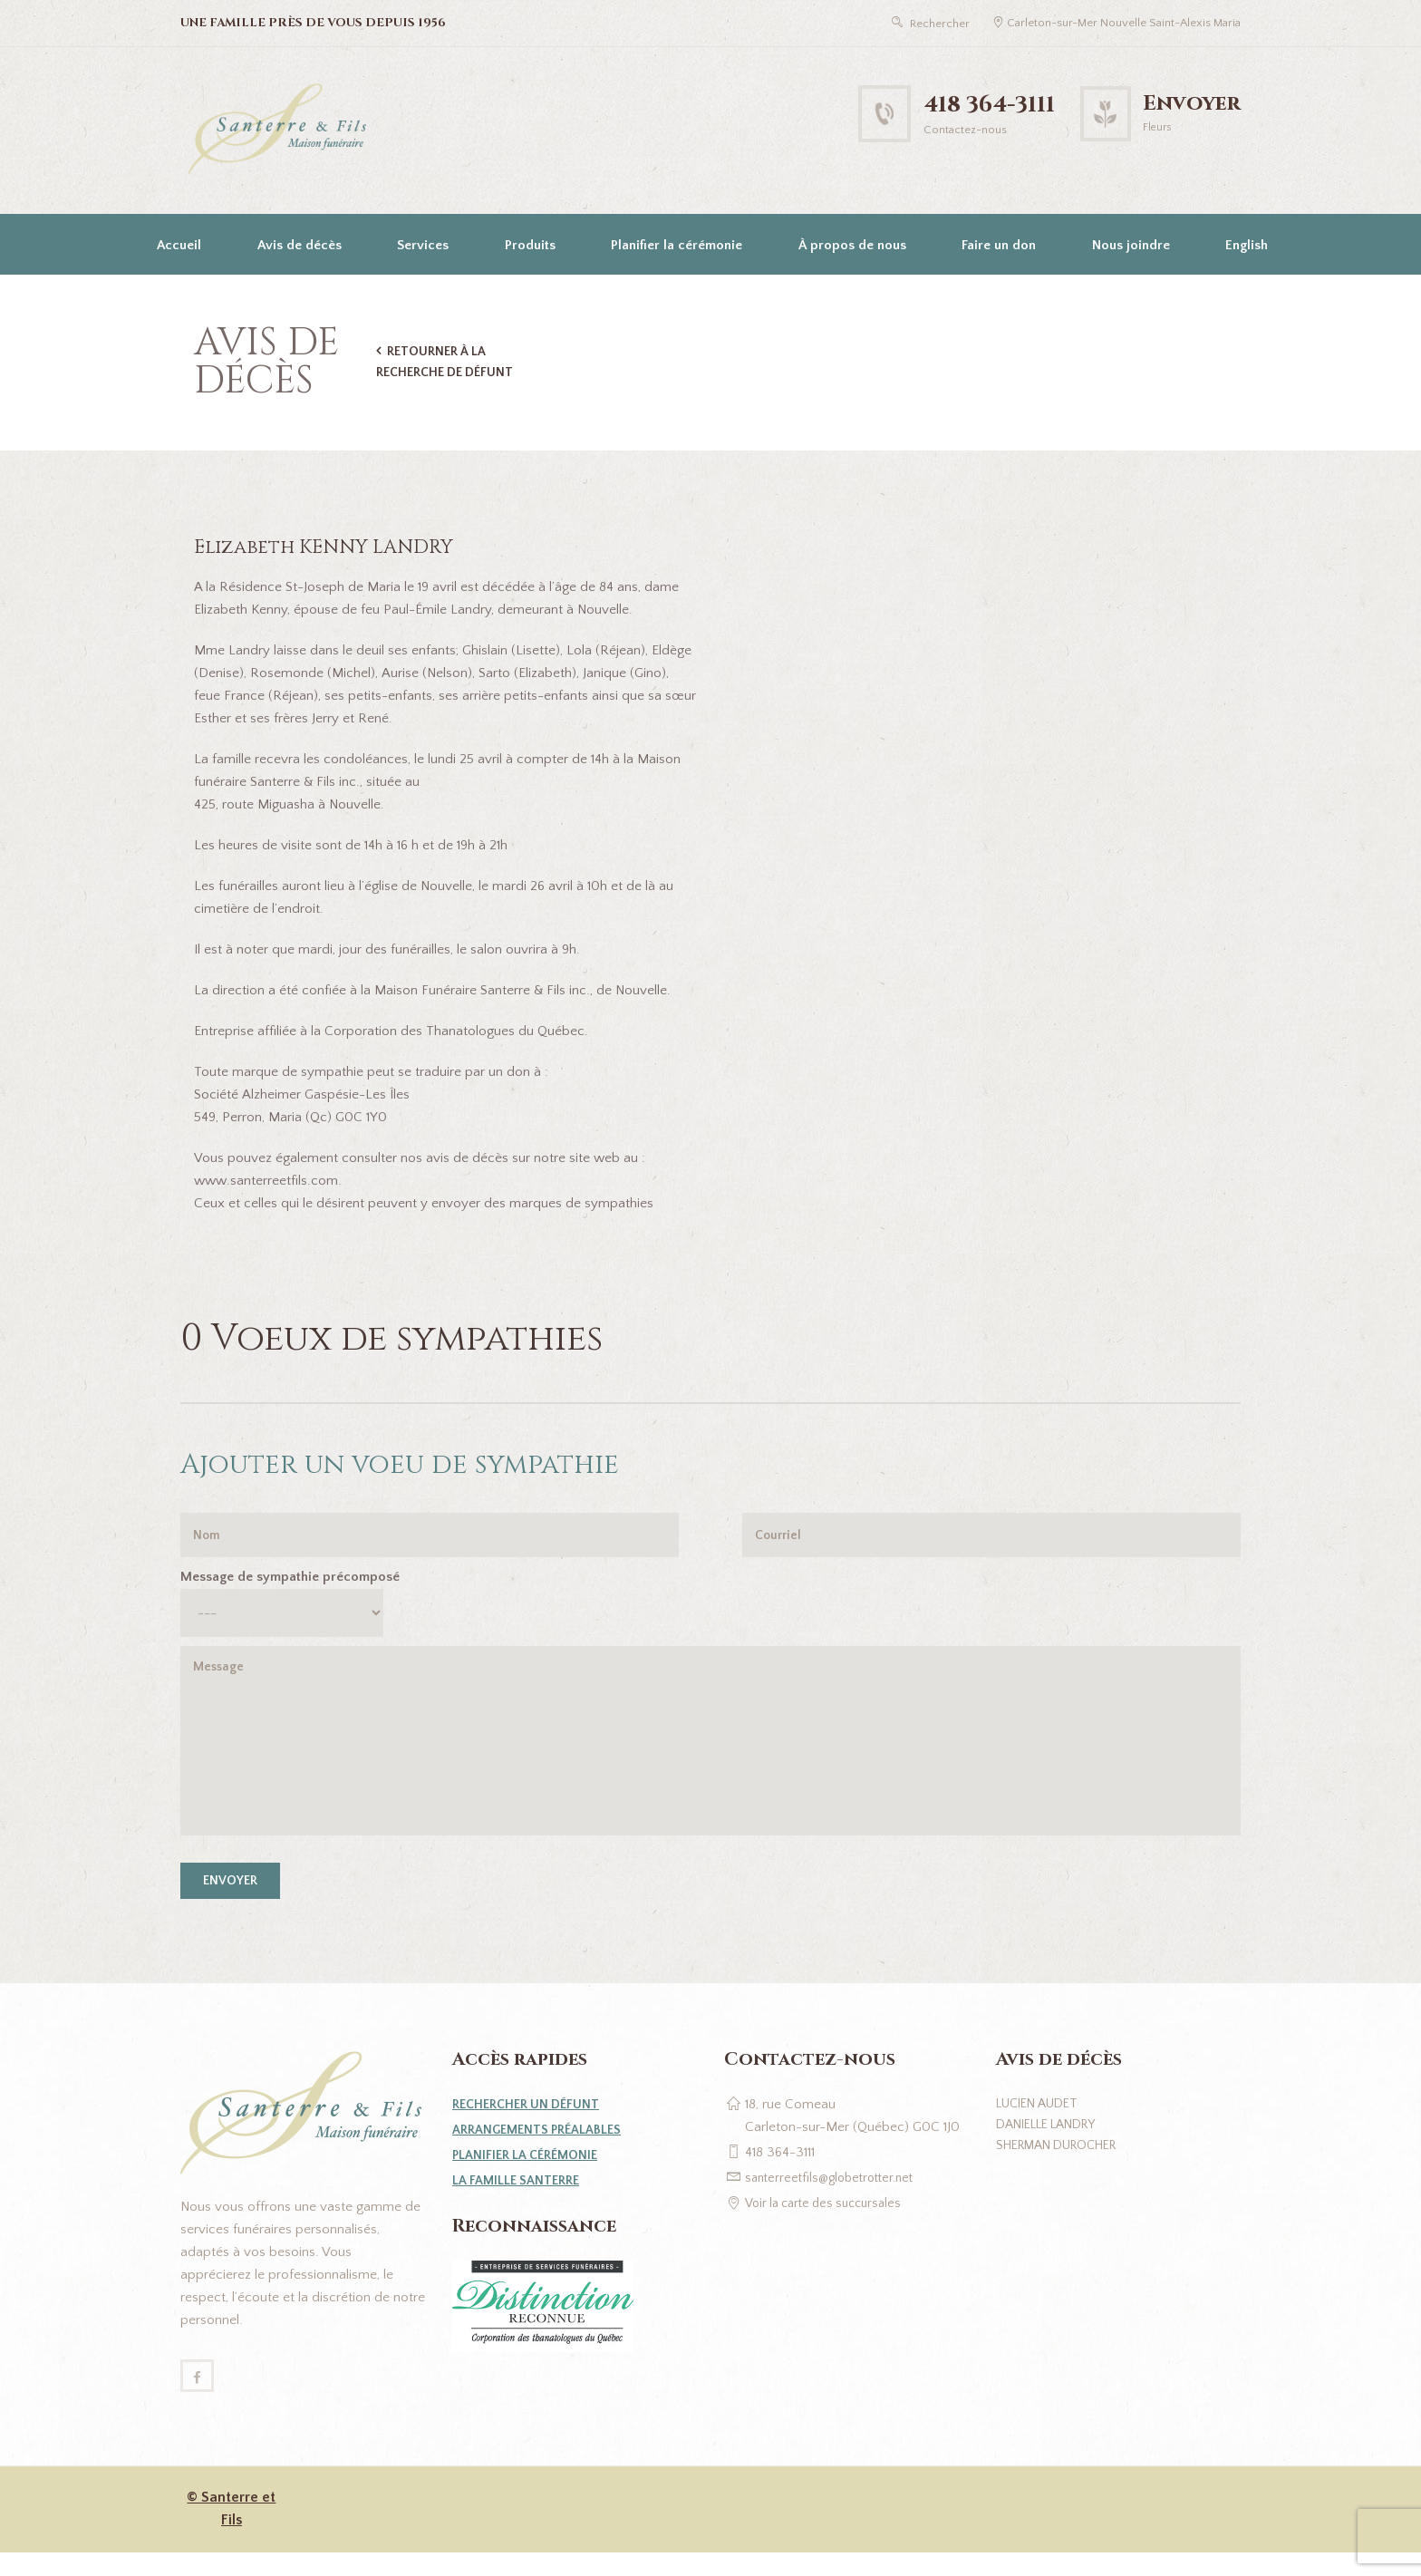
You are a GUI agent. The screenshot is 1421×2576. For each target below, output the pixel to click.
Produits (530, 245)
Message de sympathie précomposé (290, 1580)
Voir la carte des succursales (830, 2223)
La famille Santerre (519, 2200)
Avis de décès (299, 245)
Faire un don (999, 245)
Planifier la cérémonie (676, 245)
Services (423, 245)
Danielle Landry (1054, 2147)
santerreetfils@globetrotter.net (835, 2197)
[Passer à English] (1245, 244)
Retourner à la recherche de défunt (448, 362)
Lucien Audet (1042, 2124)
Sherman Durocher (1065, 2169)
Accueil (179, 245)
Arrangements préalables (541, 2149)
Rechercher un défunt (531, 2124)
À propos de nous (852, 245)
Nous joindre (1131, 245)
